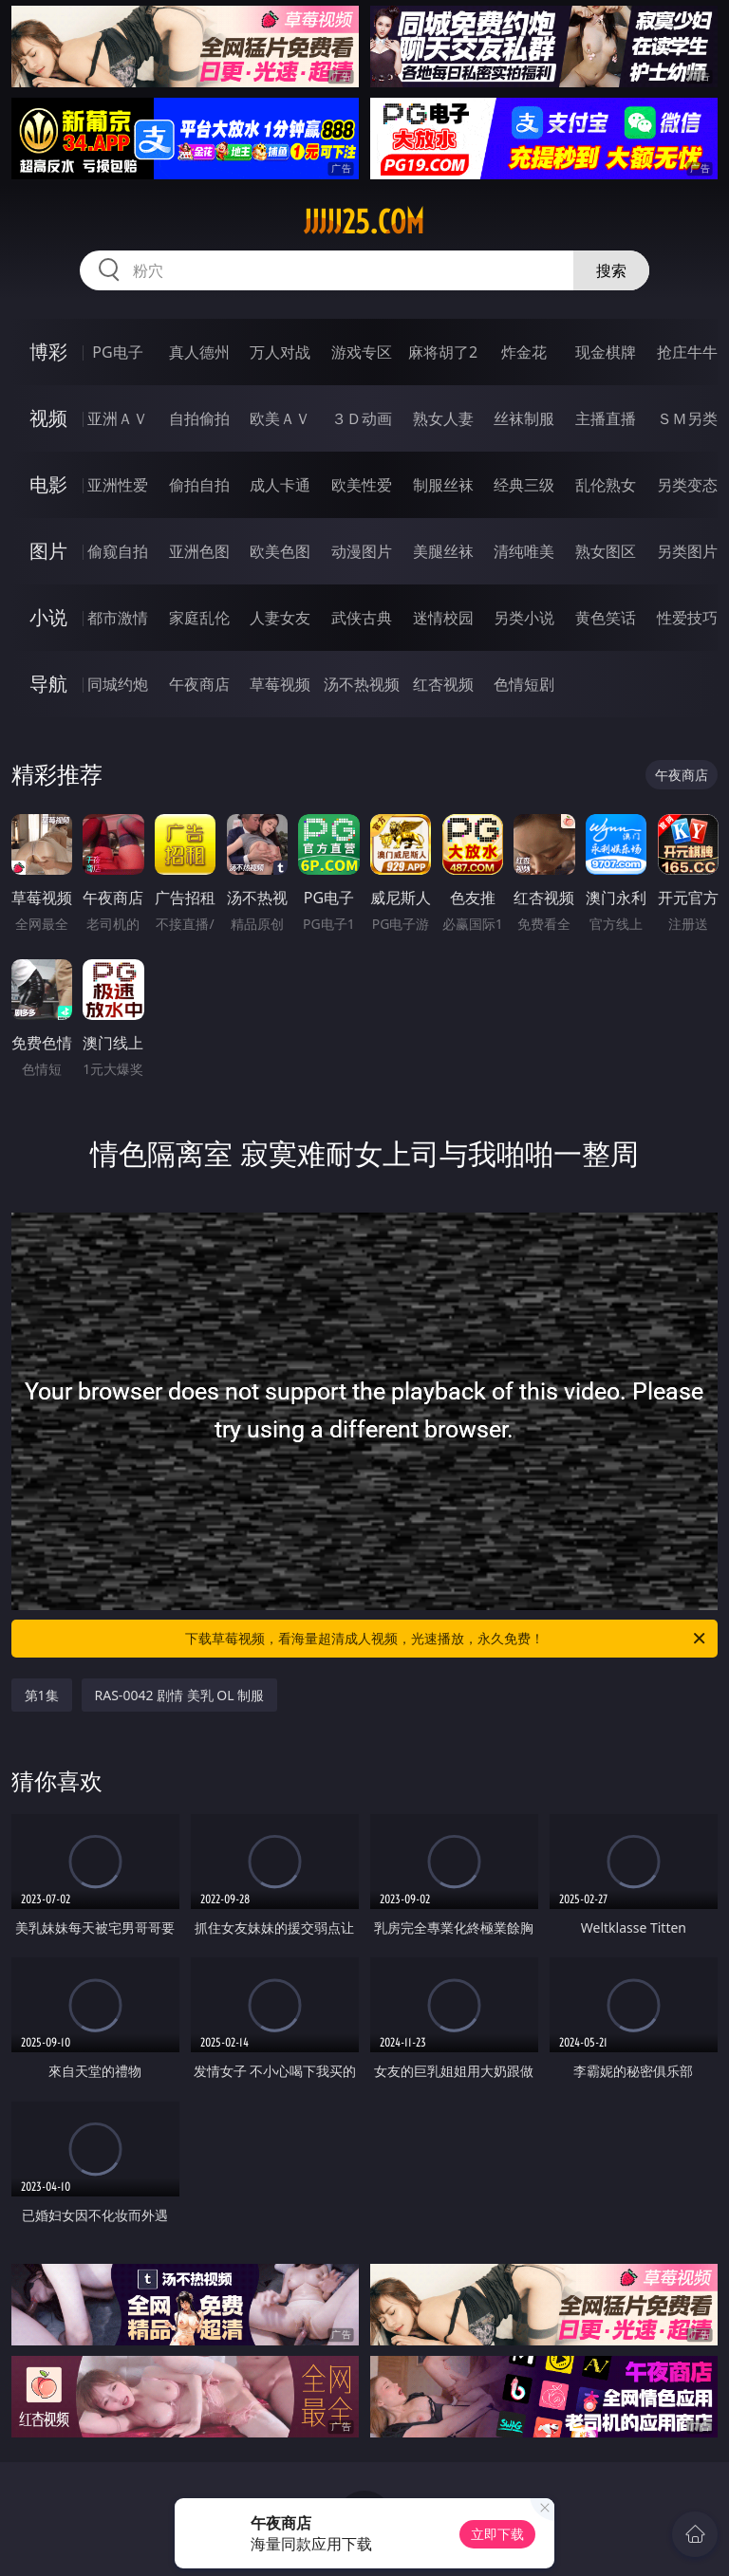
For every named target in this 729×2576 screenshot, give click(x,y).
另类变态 (687, 484)
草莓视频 (280, 684)
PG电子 (117, 352)
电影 (48, 484)
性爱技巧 (687, 617)
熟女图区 (605, 551)
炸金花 (524, 352)
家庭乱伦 (199, 617)
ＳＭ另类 (687, 418)
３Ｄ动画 (361, 418)
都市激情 (117, 617)
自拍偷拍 (199, 418)
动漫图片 (361, 551)
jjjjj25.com (364, 222)
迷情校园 (443, 617)
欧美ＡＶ (280, 418)
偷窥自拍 (117, 551)
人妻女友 (280, 617)
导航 (48, 683)
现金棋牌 (605, 352)
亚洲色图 (199, 551)
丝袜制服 (524, 418)
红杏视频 (443, 684)
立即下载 (497, 2534)
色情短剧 (524, 684)
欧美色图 (280, 551)
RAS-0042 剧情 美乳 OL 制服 (180, 1695)
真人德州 (199, 352)
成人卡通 (280, 484)
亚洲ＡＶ (117, 418)
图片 (48, 551)
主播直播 (605, 418)
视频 (48, 418)
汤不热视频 (362, 684)
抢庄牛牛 (687, 352)
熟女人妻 (443, 418)
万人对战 (280, 352)
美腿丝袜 (443, 551)
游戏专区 (361, 352)
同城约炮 (117, 684)
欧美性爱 (361, 484)
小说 (48, 617)
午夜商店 (199, 684)
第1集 (42, 1695)
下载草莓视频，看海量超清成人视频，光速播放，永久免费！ (446, 1638)
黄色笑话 (605, 617)
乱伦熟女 (605, 484)
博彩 (48, 351)
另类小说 (524, 617)
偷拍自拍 (199, 484)
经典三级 (524, 484)
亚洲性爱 (117, 484)
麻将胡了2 (442, 352)
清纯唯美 (524, 551)
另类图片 (687, 551)
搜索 (611, 270)
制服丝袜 (443, 484)
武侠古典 (361, 617)
